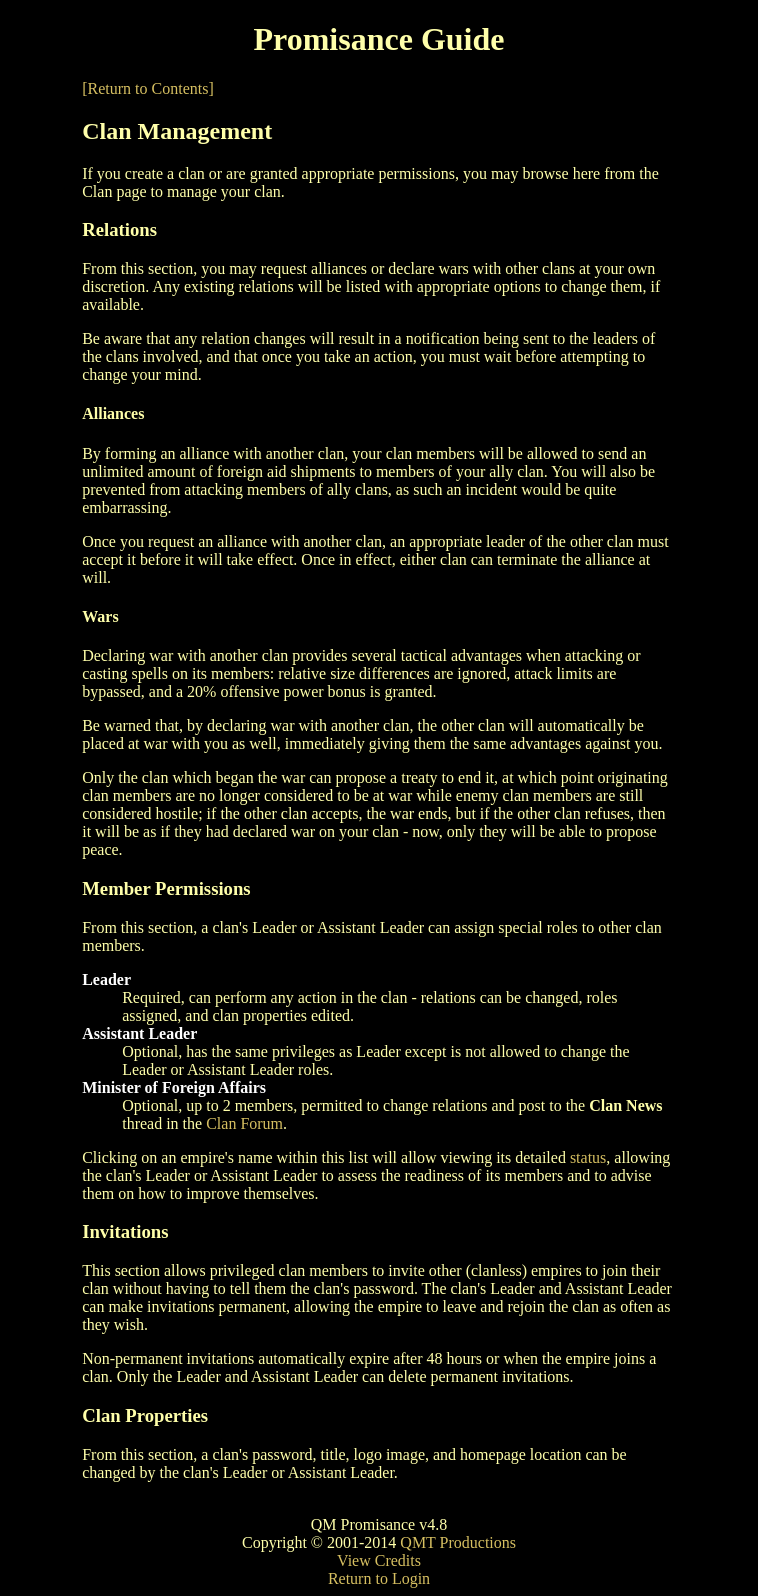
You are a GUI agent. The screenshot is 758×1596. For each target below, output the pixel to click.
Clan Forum (244, 1123)
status (588, 1157)
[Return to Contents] (148, 88)
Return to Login (379, 1578)
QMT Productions (458, 1542)
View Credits (379, 1560)
